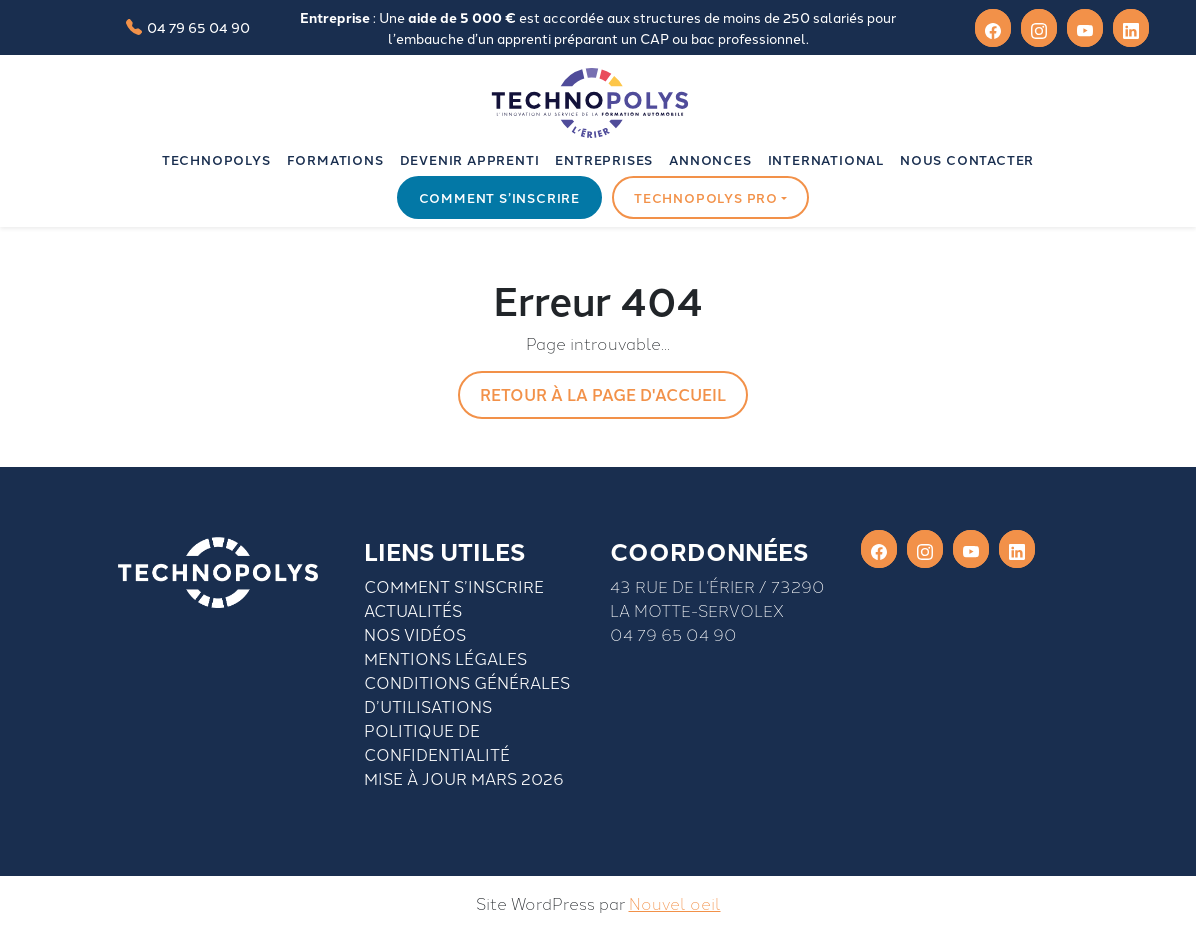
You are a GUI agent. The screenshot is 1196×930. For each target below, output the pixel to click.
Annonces (710, 159)
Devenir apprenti (470, 159)
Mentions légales (445, 658)
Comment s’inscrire (499, 197)
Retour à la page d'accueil (603, 394)
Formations (335, 159)
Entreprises (604, 159)
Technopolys (216, 159)
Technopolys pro (706, 197)
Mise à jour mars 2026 (464, 778)
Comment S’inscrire (454, 586)
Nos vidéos (415, 634)
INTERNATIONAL (826, 159)
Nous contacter (967, 159)
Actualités (413, 610)
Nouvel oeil (675, 903)
